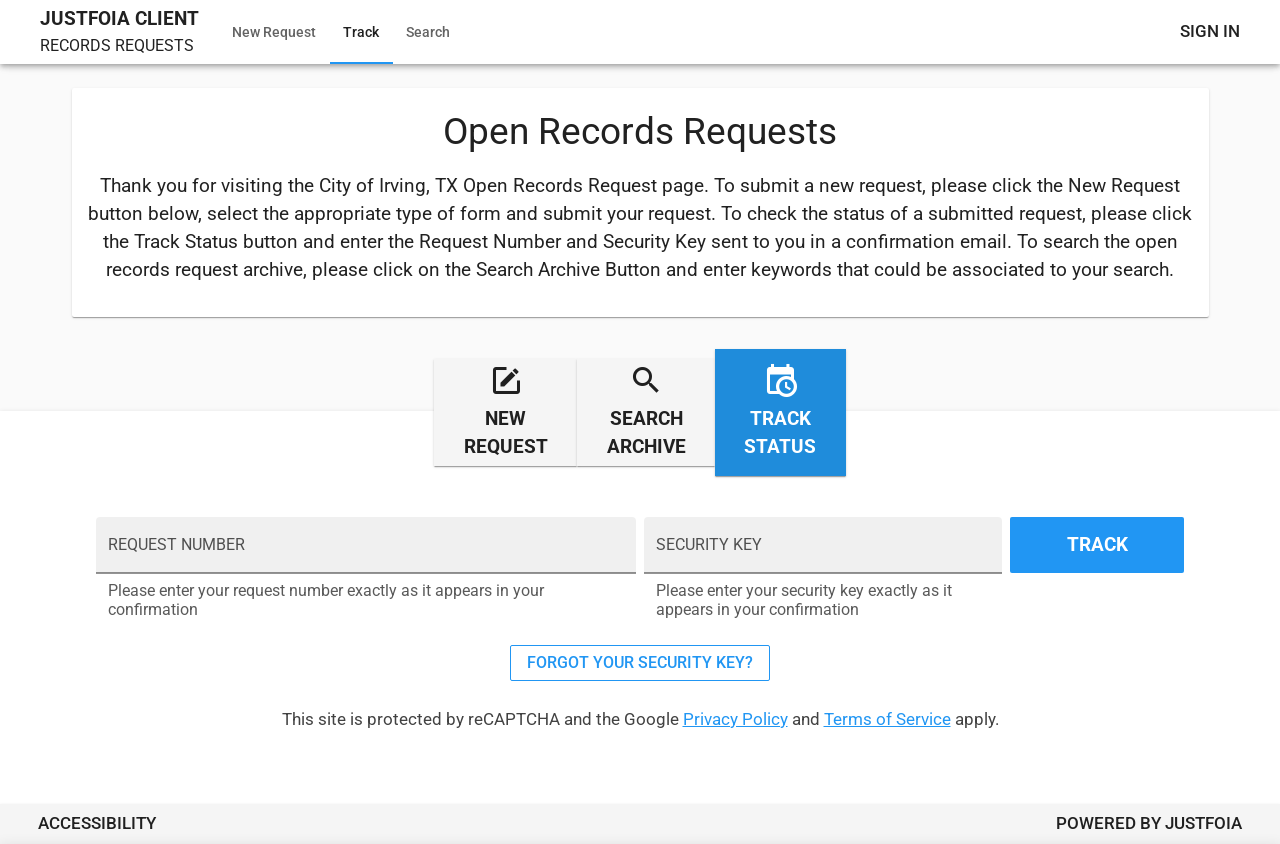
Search (428, 32)
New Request (274, 32)
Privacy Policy (735, 719)
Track (361, 32)
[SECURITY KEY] (823, 555)
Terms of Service (887, 719)
